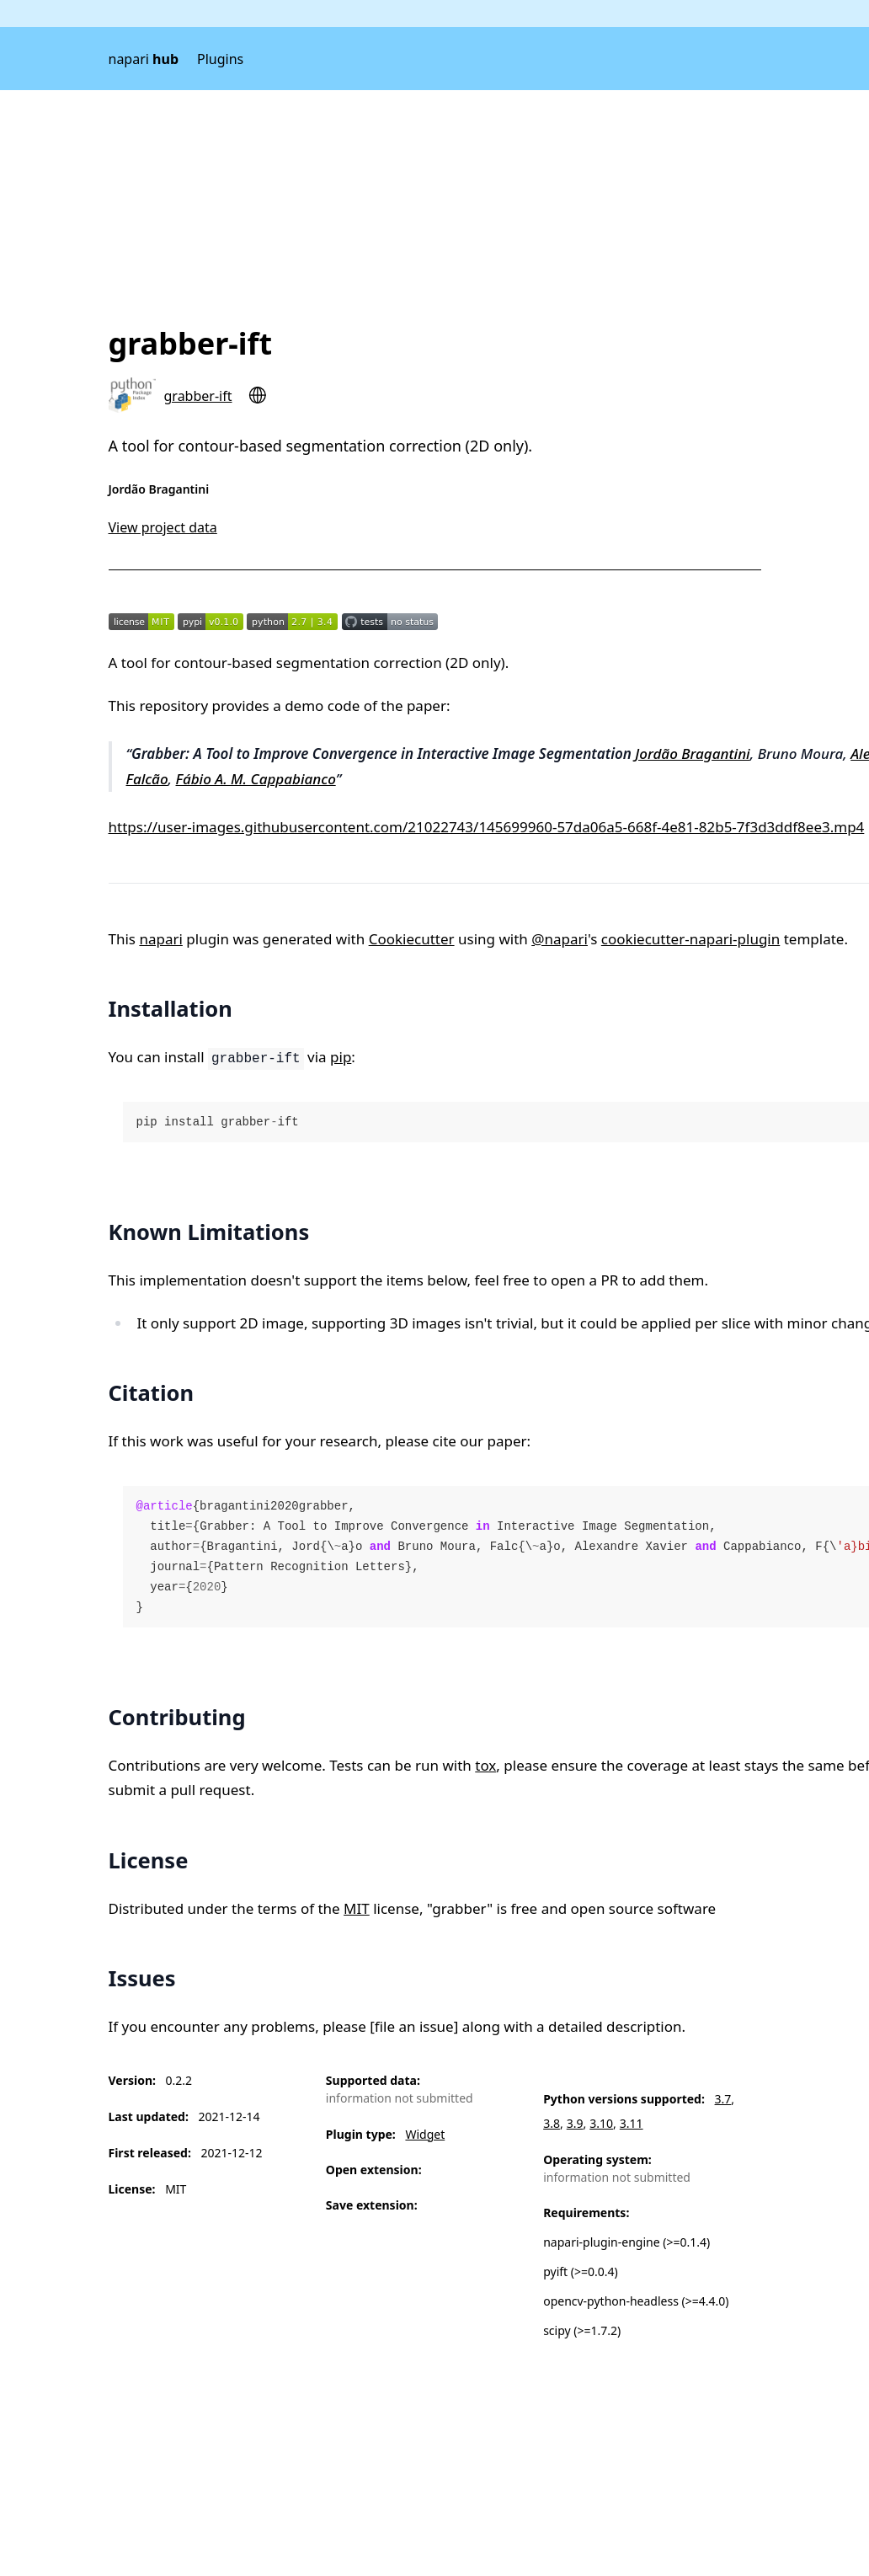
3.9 (575, 2123)
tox (485, 1765)
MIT (357, 1908)
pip (340, 1056)
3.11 (631, 2123)
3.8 (551, 2123)
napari (144, 59)
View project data (163, 527)
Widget (425, 2134)
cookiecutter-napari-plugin (690, 939)
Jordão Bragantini (692, 753)
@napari (559, 939)
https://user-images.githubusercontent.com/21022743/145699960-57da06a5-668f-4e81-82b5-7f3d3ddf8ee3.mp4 (487, 826)
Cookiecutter (412, 939)
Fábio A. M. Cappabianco (256, 778)
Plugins (220, 59)
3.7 (723, 2099)
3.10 (601, 2123)
